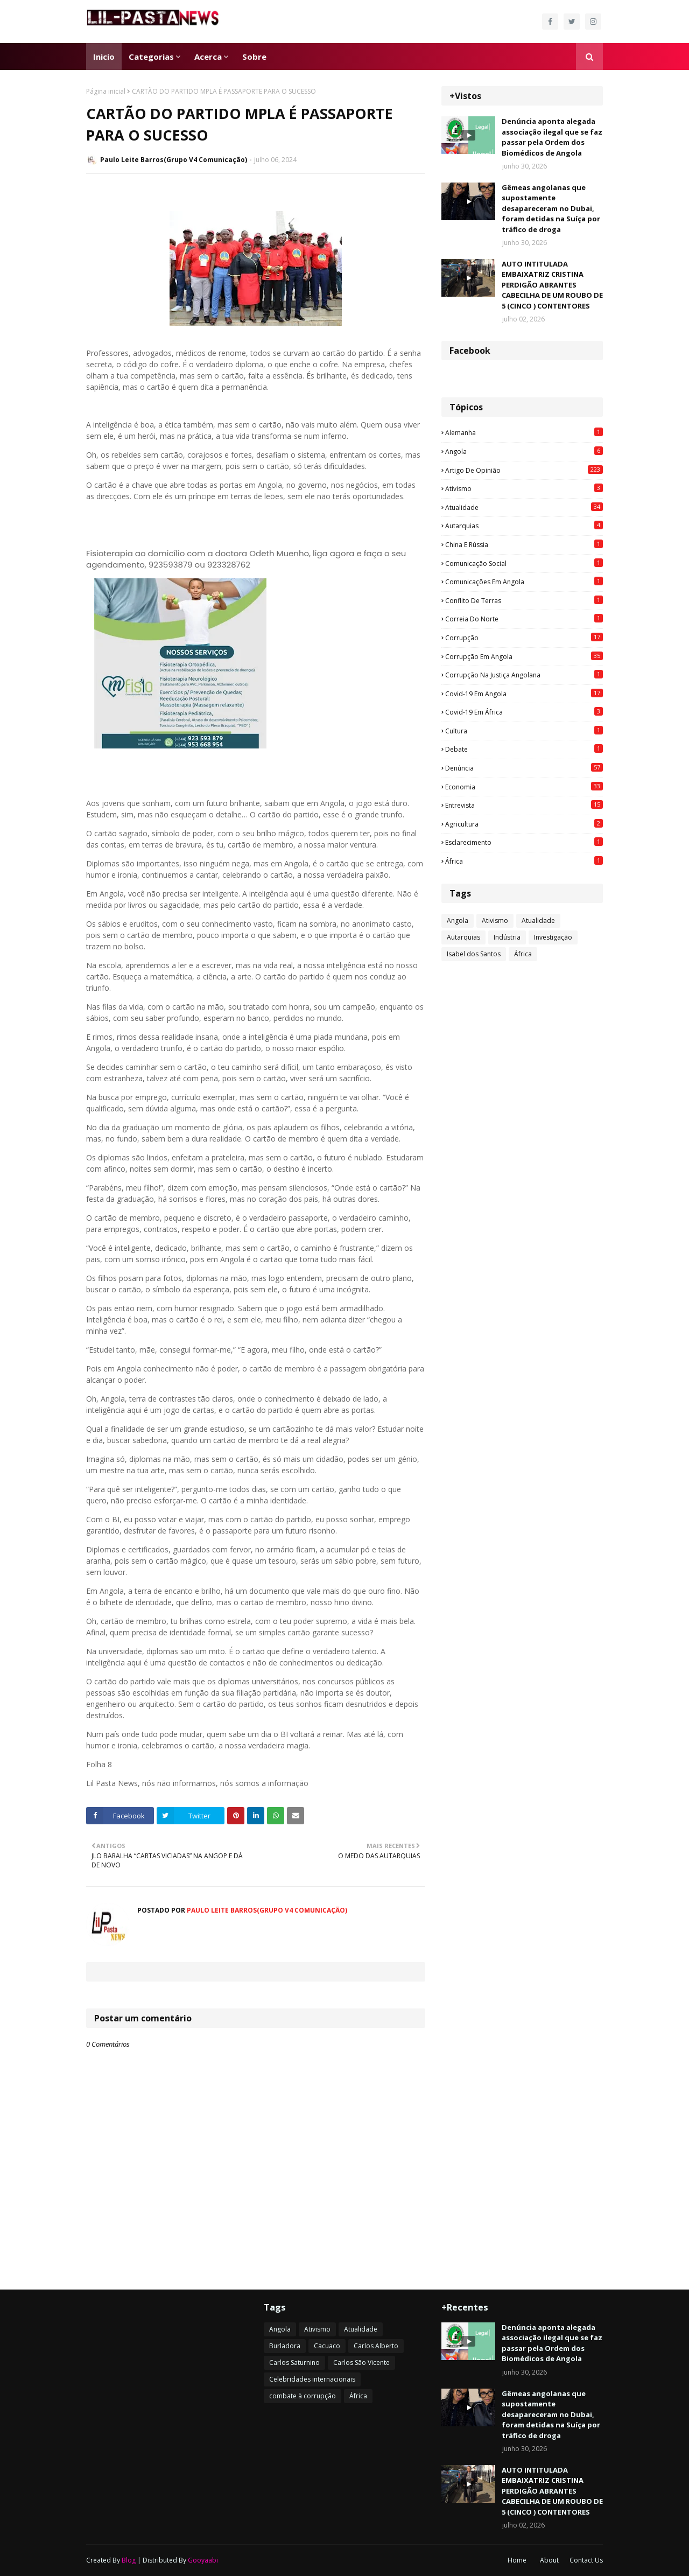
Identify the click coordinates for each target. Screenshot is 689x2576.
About (549, 2560)
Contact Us (586, 2560)
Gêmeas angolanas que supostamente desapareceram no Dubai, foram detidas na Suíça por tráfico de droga (551, 208)
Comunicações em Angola (524, 581)
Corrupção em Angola (524, 656)
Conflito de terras (524, 600)
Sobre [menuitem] (254, 56)
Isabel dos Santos (474, 953)
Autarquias (524, 525)
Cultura (524, 731)
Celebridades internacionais (312, 2379)
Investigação (553, 937)
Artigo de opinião (524, 470)
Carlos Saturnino (294, 2362)
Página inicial (105, 91)
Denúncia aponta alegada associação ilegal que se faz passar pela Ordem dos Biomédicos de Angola (552, 137)
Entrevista (524, 805)
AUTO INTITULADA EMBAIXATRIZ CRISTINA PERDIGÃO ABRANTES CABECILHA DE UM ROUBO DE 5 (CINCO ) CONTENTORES (552, 285)
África (524, 861)
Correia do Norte (524, 619)
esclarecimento (524, 842)
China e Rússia (524, 544)
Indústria (507, 937)
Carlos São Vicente (361, 2362)
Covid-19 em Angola (524, 693)
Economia (524, 787)
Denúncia (524, 768)
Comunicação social (524, 563)
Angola (524, 451)
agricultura (524, 824)
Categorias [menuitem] (151, 56)
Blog (129, 2560)
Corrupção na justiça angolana (524, 675)
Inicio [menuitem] (104, 56)
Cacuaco (327, 2345)
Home (517, 2560)
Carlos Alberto (376, 2345)
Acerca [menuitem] (208, 56)
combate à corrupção (302, 2395)
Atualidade (524, 507)
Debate (524, 749)
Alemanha (524, 432)
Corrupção (524, 637)
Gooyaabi (203, 2560)
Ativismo (524, 488)
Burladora (284, 2345)
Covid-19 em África (524, 712)
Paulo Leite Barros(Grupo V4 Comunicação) (173, 159)
